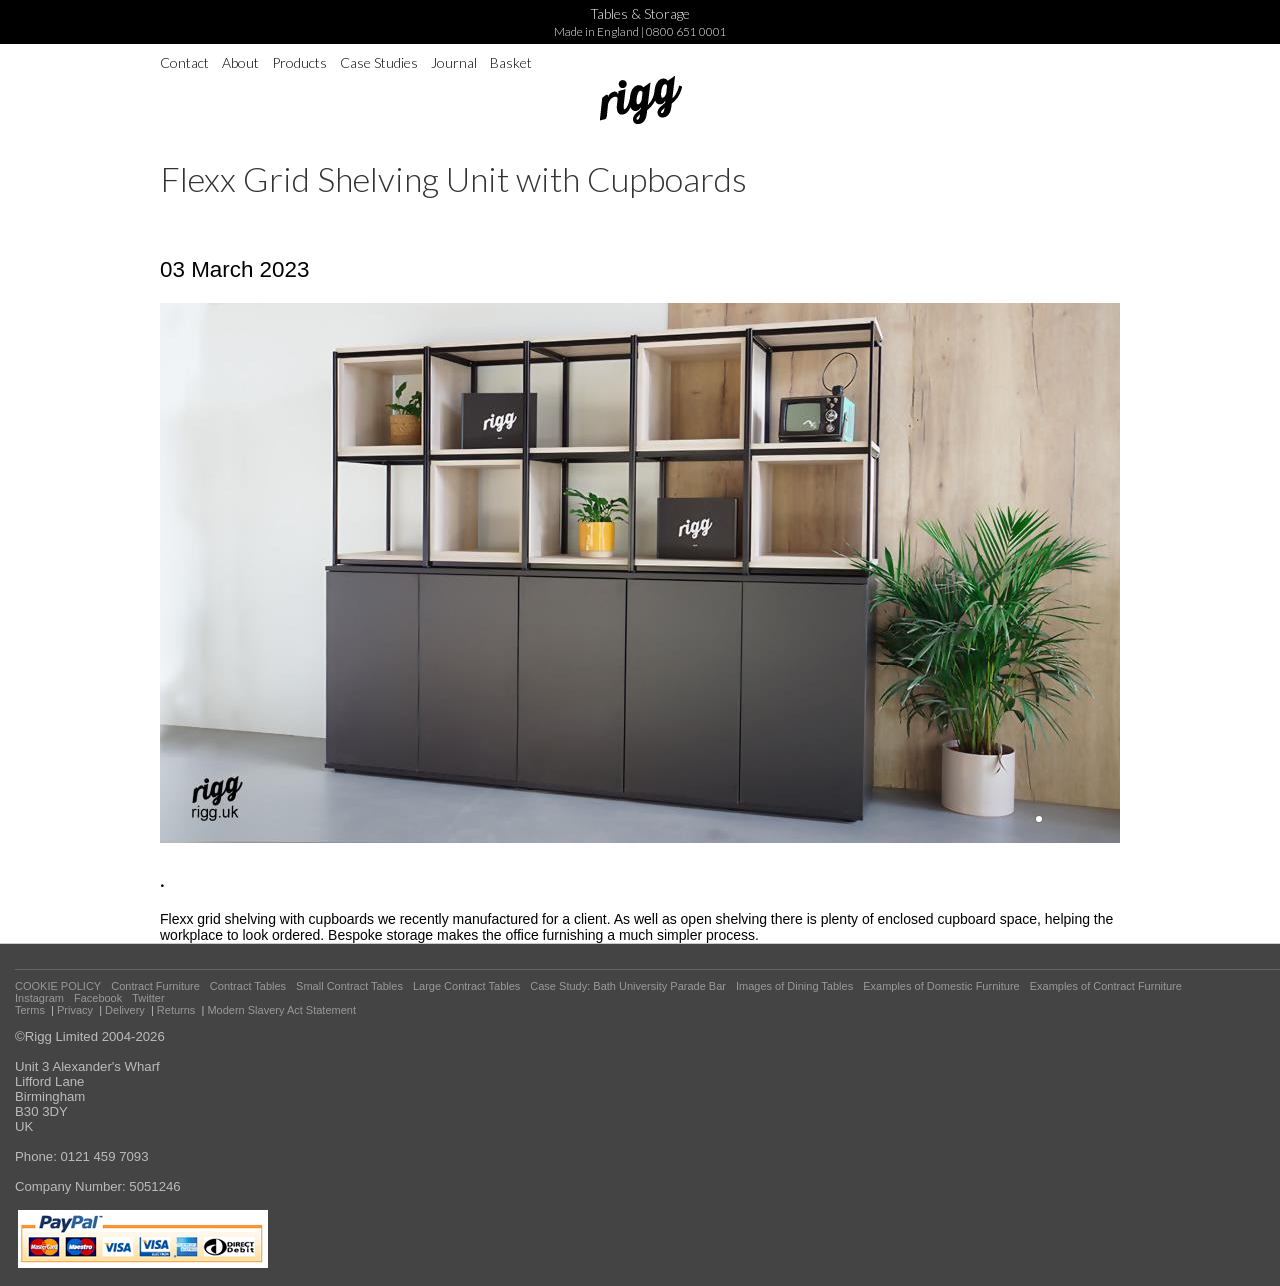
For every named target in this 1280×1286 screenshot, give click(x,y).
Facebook (98, 998)
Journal (454, 62)
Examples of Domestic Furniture (941, 986)
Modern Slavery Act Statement (281, 1010)
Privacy (75, 1010)
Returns (176, 1010)
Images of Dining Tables (794, 986)
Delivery (125, 1010)
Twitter (148, 998)
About (240, 62)
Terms (30, 1010)
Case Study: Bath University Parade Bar (628, 986)
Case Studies (379, 62)
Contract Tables (248, 986)
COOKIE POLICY (58, 986)
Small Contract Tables (349, 986)
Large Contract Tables (466, 986)
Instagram (39, 998)
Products (299, 62)
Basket (511, 62)
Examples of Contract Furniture (1106, 986)
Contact (184, 62)
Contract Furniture (155, 986)
